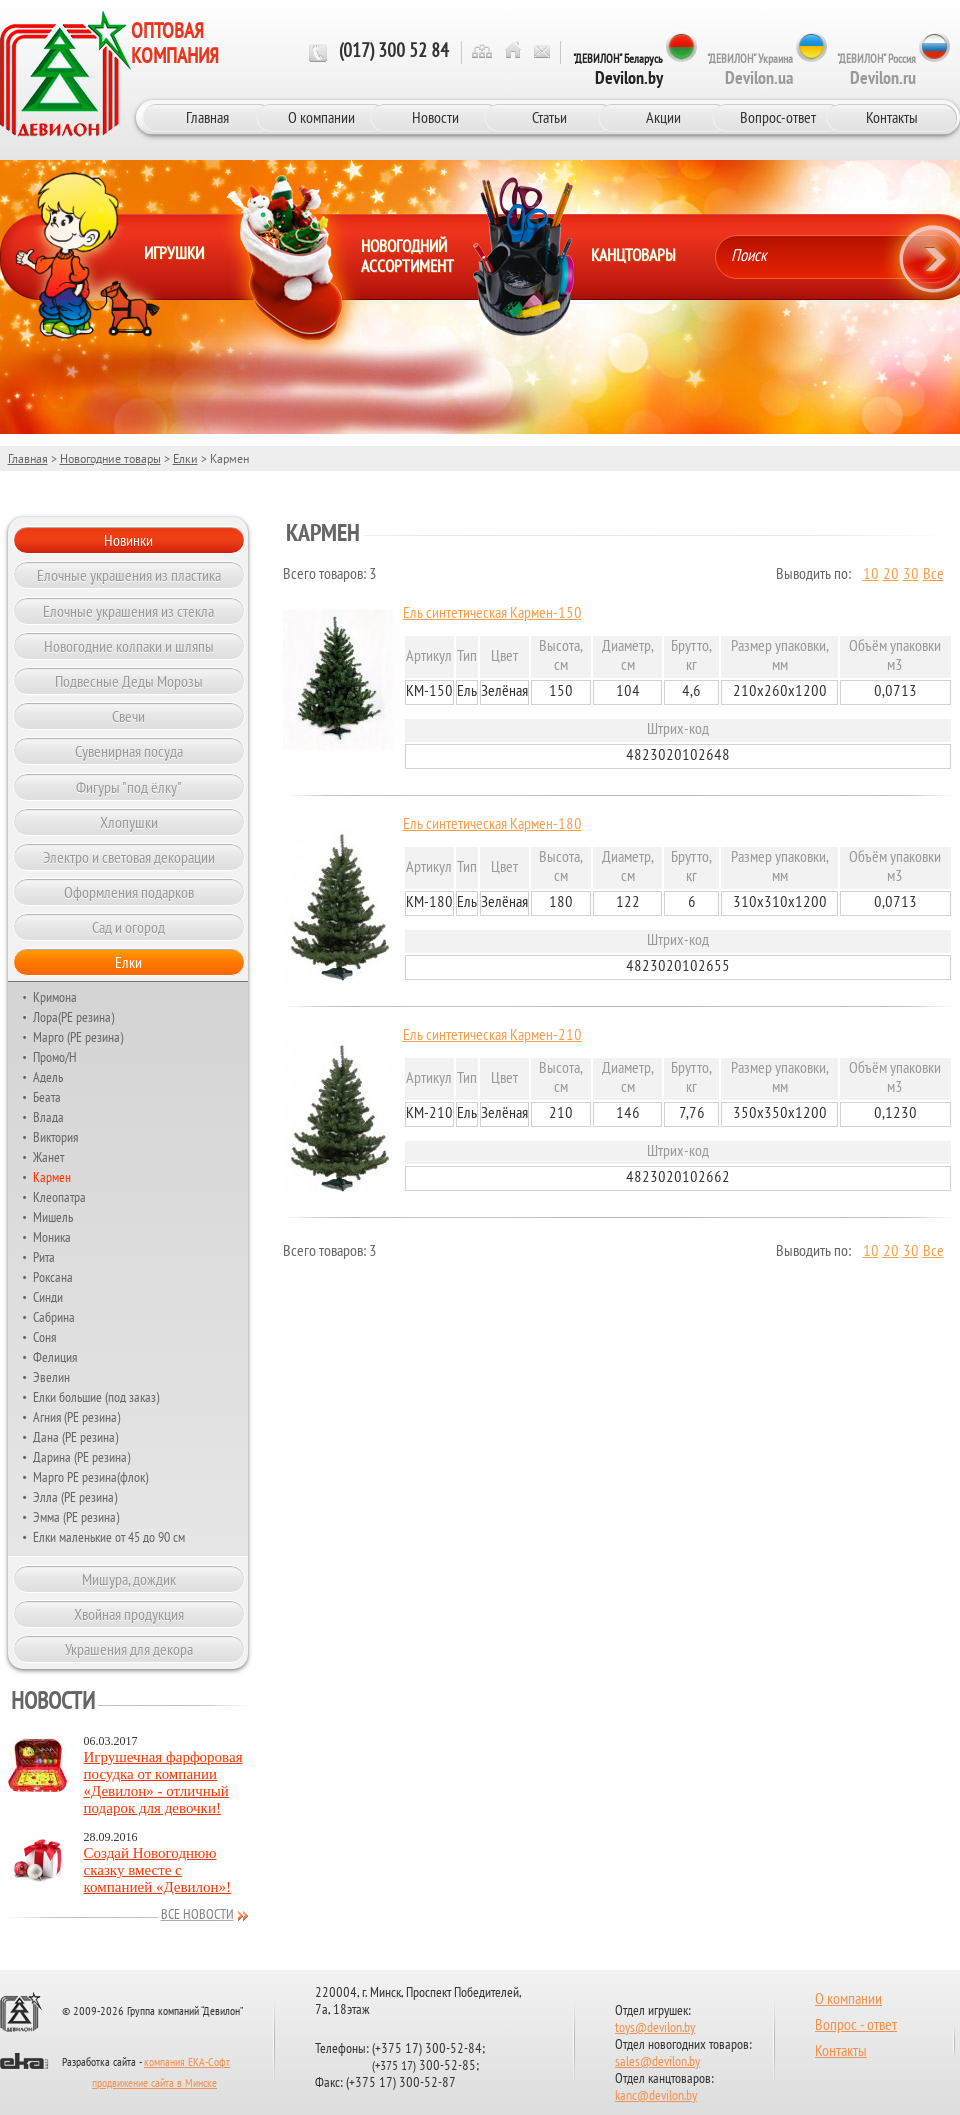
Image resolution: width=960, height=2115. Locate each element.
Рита (44, 1257)
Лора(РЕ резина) (73, 1017)
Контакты (892, 117)
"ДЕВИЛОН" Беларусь (618, 70)
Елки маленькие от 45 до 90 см (109, 1537)
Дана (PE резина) (75, 1437)
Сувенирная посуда (129, 751)
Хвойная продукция (129, 1614)
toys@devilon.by (655, 2028)
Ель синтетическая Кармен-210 (492, 1036)
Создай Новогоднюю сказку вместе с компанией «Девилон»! (158, 1870)
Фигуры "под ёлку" (129, 787)
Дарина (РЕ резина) (81, 1457)
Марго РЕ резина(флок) (90, 1477)
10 (871, 575)
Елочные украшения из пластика (129, 575)
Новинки (128, 540)
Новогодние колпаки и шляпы (129, 646)
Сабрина (54, 1317)
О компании (321, 117)
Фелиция (55, 1357)
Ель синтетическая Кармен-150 (492, 614)
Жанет (48, 1157)
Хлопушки (129, 822)
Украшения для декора (129, 1649)
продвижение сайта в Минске (154, 2084)
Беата (47, 1097)
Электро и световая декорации (129, 857)
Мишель (53, 1217)
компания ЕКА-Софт (187, 2063)
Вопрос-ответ (778, 117)
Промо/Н (55, 1057)
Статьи (549, 117)
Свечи (128, 716)
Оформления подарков (129, 892)
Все (933, 575)
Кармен (52, 1177)
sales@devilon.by (657, 2062)
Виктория (55, 1137)
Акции (663, 117)
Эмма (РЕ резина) (76, 1517)
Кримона (55, 997)
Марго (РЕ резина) (78, 1037)
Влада (48, 1117)
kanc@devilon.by (656, 2096)
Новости (435, 117)
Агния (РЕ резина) (76, 1417)
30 (911, 575)
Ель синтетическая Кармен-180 (492, 825)
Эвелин (51, 1377)
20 (891, 575)
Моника (52, 1237)
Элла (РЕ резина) (75, 1497)
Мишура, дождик (129, 1579)
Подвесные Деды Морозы (129, 681)
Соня (44, 1337)
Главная (207, 117)
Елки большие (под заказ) (96, 1397)
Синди (48, 1297)
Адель (48, 1077)
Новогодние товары (110, 458)
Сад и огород (128, 927)
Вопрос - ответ (856, 2026)
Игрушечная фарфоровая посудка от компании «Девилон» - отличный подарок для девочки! (163, 1782)
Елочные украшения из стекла (128, 611)
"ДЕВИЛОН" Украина (750, 70)
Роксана (53, 1277)
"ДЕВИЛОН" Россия (876, 70)
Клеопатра (59, 1197)
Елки (185, 458)
